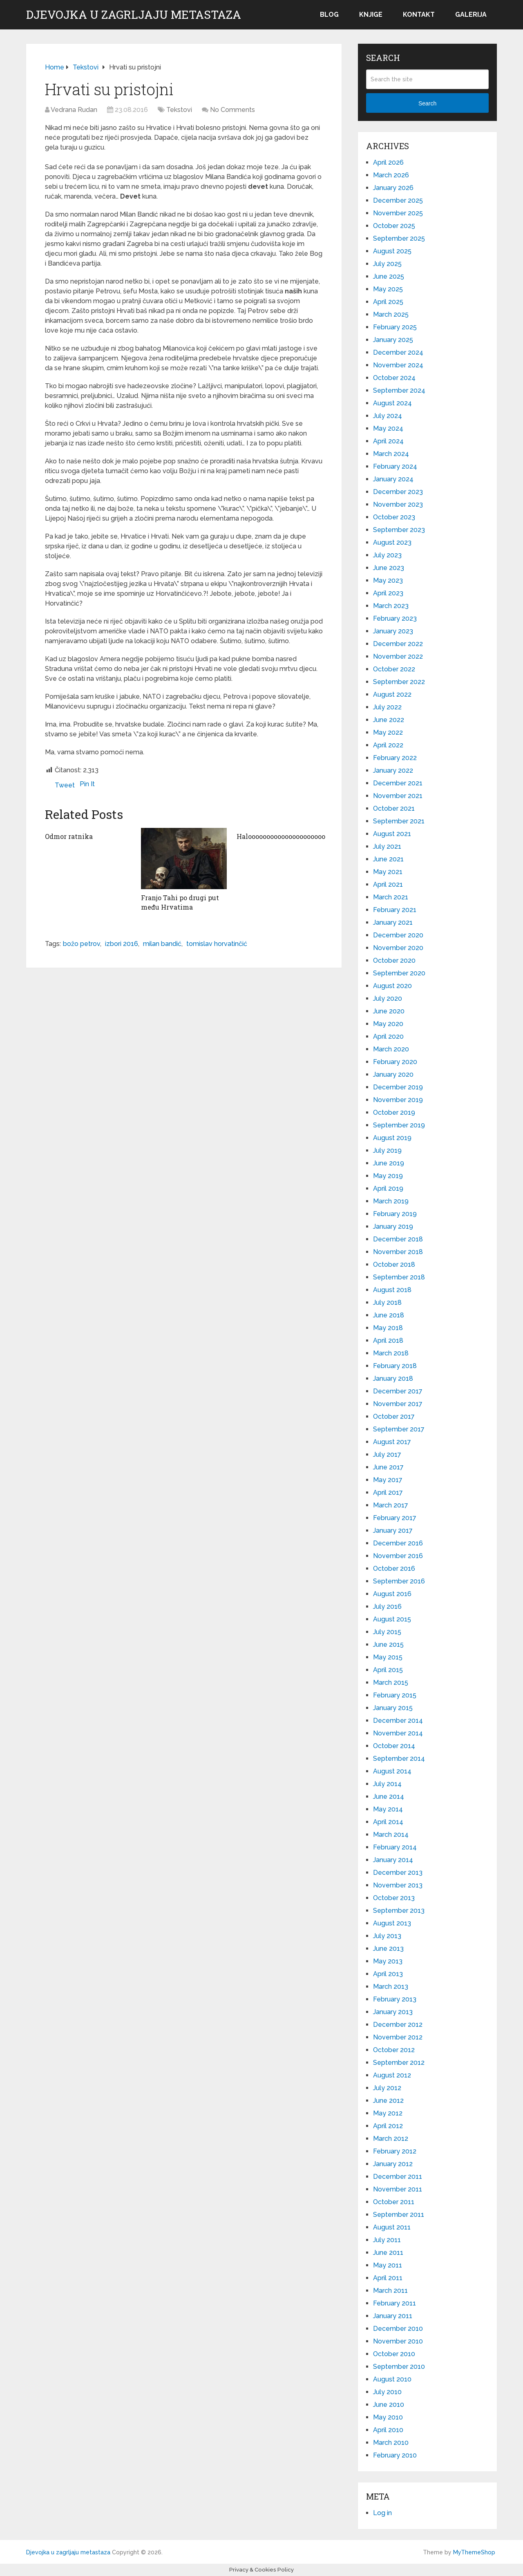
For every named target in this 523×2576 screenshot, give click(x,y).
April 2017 (388, 1492)
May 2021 (387, 872)
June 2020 (389, 1011)
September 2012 (399, 2062)
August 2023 (392, 542)
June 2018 (388, 1315)
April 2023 (388, 593)
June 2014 (388, 1796)
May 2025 (388, 289)
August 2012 (392, 2075)
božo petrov (81, 944)
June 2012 (388, 2100)
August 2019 (392, 1138)
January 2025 (393, 340)
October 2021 (394, 808)
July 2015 (387, 1632)
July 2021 (387, 846)
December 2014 (398, 1720)
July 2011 (387, 2240)
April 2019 (388, 1188)
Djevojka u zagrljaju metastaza (133, 14)
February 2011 (394, 2303)
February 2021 (394, 910)
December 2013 (397, 1872)
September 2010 (399, 2366)
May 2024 (388, 428)
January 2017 (393, 1530)
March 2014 (391, 1834)
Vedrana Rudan (74, 110)
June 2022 (388, 720)
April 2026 (388, 162)
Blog (329, 14)
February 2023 (395, 618)
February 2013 (394, 1999)
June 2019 (388, 1163)
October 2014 (394, 1746)
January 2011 (392, 2316)
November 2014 (398, 1733)
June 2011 (388, 2252)
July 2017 (387, 1454)
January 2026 (393, 188)
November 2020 (398, 948)
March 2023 (391, 606)
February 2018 (395, 1366)
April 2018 (388, 1340)
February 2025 (395, 327)
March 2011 (390, 2290)
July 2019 (387, 1150)
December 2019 (398, 1087)
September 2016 (399, 1581)
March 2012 (390, 2138)
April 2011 (387, 2278)
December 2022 (398, 644)
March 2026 (391, 175)
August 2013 (392, 1923)
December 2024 (398, 352)
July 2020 (387, 998)
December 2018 (398, 1239)
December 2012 (397, 2024)
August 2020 (392, 986)
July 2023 (387, 555)
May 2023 (388, 580)
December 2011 (397, 2176)
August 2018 (392, 1290)
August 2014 (392, 1771)
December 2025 (398, 200)
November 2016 (398, 1556)
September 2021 (399, 821)
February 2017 (394, 1518)
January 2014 (393, 1860)
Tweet (65, 785)
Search (427, 103)
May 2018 (388, 1328)
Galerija (471, 14)
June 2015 (388, 1644)
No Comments (232, 110)
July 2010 (387, 2392)
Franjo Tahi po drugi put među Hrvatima (180, 902)
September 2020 (399, 973)
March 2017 (390, 1505)
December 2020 (398, 935)
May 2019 (388, 1176)
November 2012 (397, 2037)
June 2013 (388, 1948)
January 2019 (393, 1226)
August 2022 (392, 694)
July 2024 (387, 416)
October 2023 (394, 517)
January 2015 (393, 1708)
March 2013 (390, 1986)
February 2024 (395, 466)
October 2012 (394, 2050)
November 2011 (397, 2189)
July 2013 (387, 1936)
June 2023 (388, 568)
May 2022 (388, 732)
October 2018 (394, 1264)
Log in (382, 2513)
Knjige (370, 14)
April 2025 (388, 302)
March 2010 (391, 2442)
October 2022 (394, 669)
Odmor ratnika (69, 836)
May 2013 (387, 1961)
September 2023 (399, 530)
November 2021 (397, 796)
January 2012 (393, 2164)
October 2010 (394, 2354)
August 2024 (392, 403)
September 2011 (398, 2214)
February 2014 (395, 1847)
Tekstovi (179, 110)
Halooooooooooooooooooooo (281, 836)
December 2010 (398, 2328)
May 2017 (387, 1480)
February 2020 (395, 1062)
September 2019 (399, 1125)
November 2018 (398, 1252)
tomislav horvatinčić (216, 944)
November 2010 (398, 2341)
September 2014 (399, 1758)
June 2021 (388, 859)
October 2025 (394, 226)
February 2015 (394, 1695)
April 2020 (388, 1036)
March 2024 (391, 454)
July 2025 (387, 264)
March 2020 (391, 1049)
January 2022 (393, 770)
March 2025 (391, 314)
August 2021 (392, 834)
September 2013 (399, 1910)
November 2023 (398, 504)
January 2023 (393, 631)
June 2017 (388, 1467)
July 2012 (387, 2088)
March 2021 (390, 897)
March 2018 (391, 1353)
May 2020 (388, 1024)
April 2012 (388, 2126)
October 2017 (394, 1416)
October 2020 (394, 960)
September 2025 (399, 238)
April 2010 (388, 2430)
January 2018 (393, 1378)
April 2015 (388, 1670)
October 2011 (393, 2202)
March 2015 (390, 1682)
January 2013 (393, 2012)
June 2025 (388, 276)
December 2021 (397, 783)
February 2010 (395, 2455)
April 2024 (388, 441)
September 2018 (399, 1277)
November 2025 (398, 213)
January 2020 (393, 1074)
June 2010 (388, 2404)
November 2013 (397, 1885)
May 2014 (388, 1809)
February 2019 (395, 1214)
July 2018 (387, 1302)
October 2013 (394, 1898)
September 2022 (399, 682)
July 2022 (387, 707)
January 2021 (393, 922)
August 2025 (392, 251)
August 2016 (392, 1594)
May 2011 (387, 2265)
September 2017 (399, 1429)
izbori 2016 (121, 944)
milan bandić (162, 944)
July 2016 (387, 1606)
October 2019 (394, 1112)
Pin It (87, 784)
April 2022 (388, 745)
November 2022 (398, 656)
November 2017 (397, 1404)
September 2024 (399, 390)
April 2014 (388, 1822)
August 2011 (392, 2227)
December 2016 (398, 1543)
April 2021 (388, 884)
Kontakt (419, 14)
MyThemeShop (474, 2552)
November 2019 (398, 1100)
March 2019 (391, 1201)
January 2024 (393, 479)
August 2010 (392, 2379)
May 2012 (387, 2113)
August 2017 (392, 1442)
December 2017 (397, 1391)
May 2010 (388, 2417)
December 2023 (398, 492)
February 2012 (394, 2151)
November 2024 (398, 365)
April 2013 (388, 1974)
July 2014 (387, 1784)
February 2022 (395, 758)
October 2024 (394, 378)
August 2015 (392, 1619)
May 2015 (387, 1657)
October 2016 (394, 1568)
